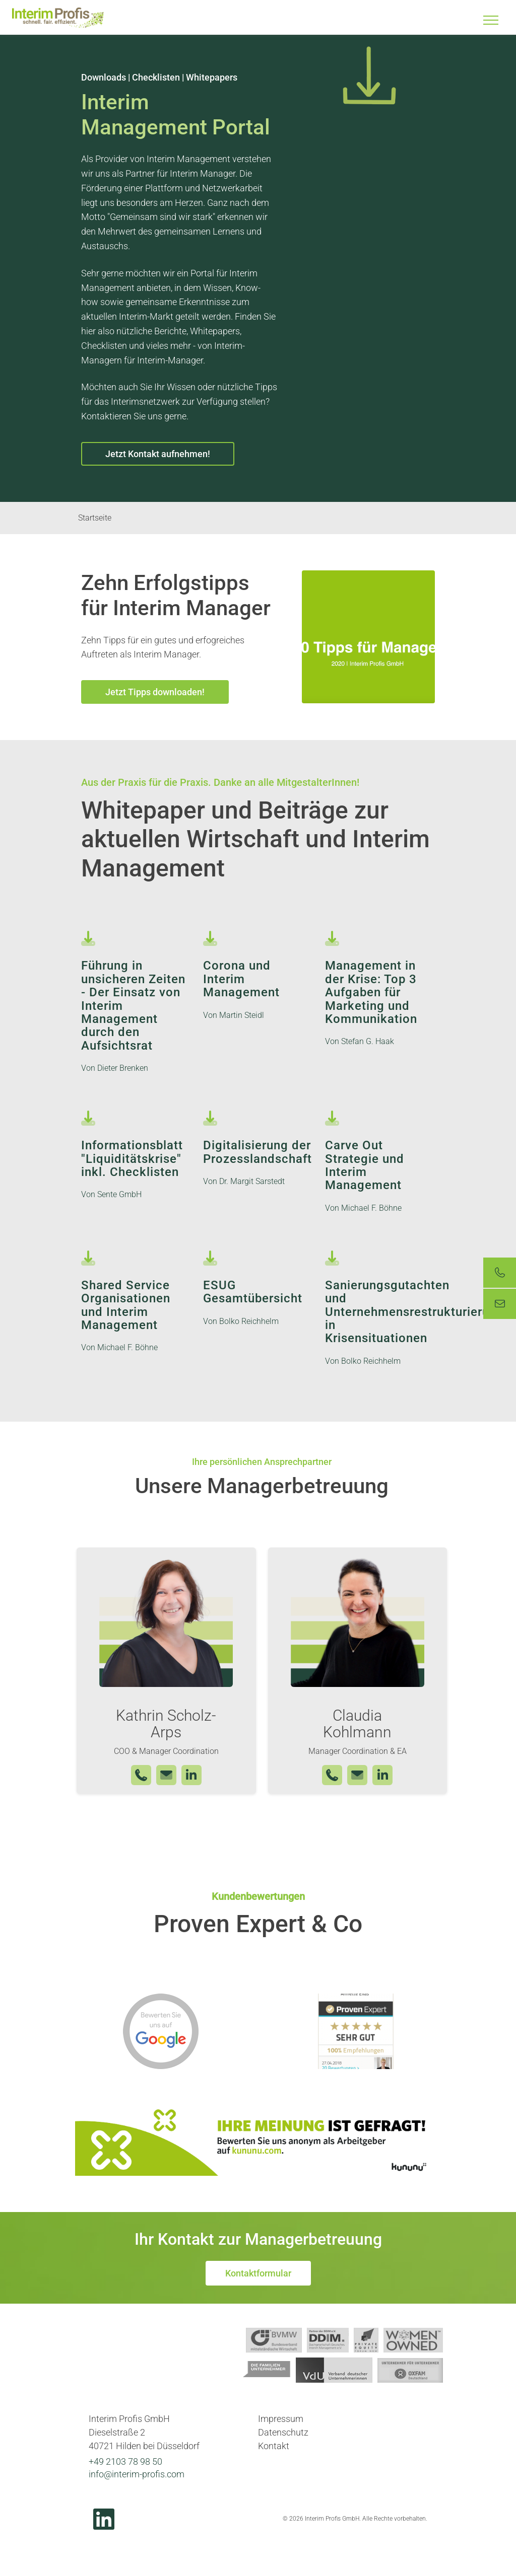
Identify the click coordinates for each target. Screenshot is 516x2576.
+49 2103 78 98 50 (125, 2461)
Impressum (280, 2418)
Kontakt (273, 2446)
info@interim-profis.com (136, 2474)
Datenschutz (283, 2432)
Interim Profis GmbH (58, 18)
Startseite (94, 518)
